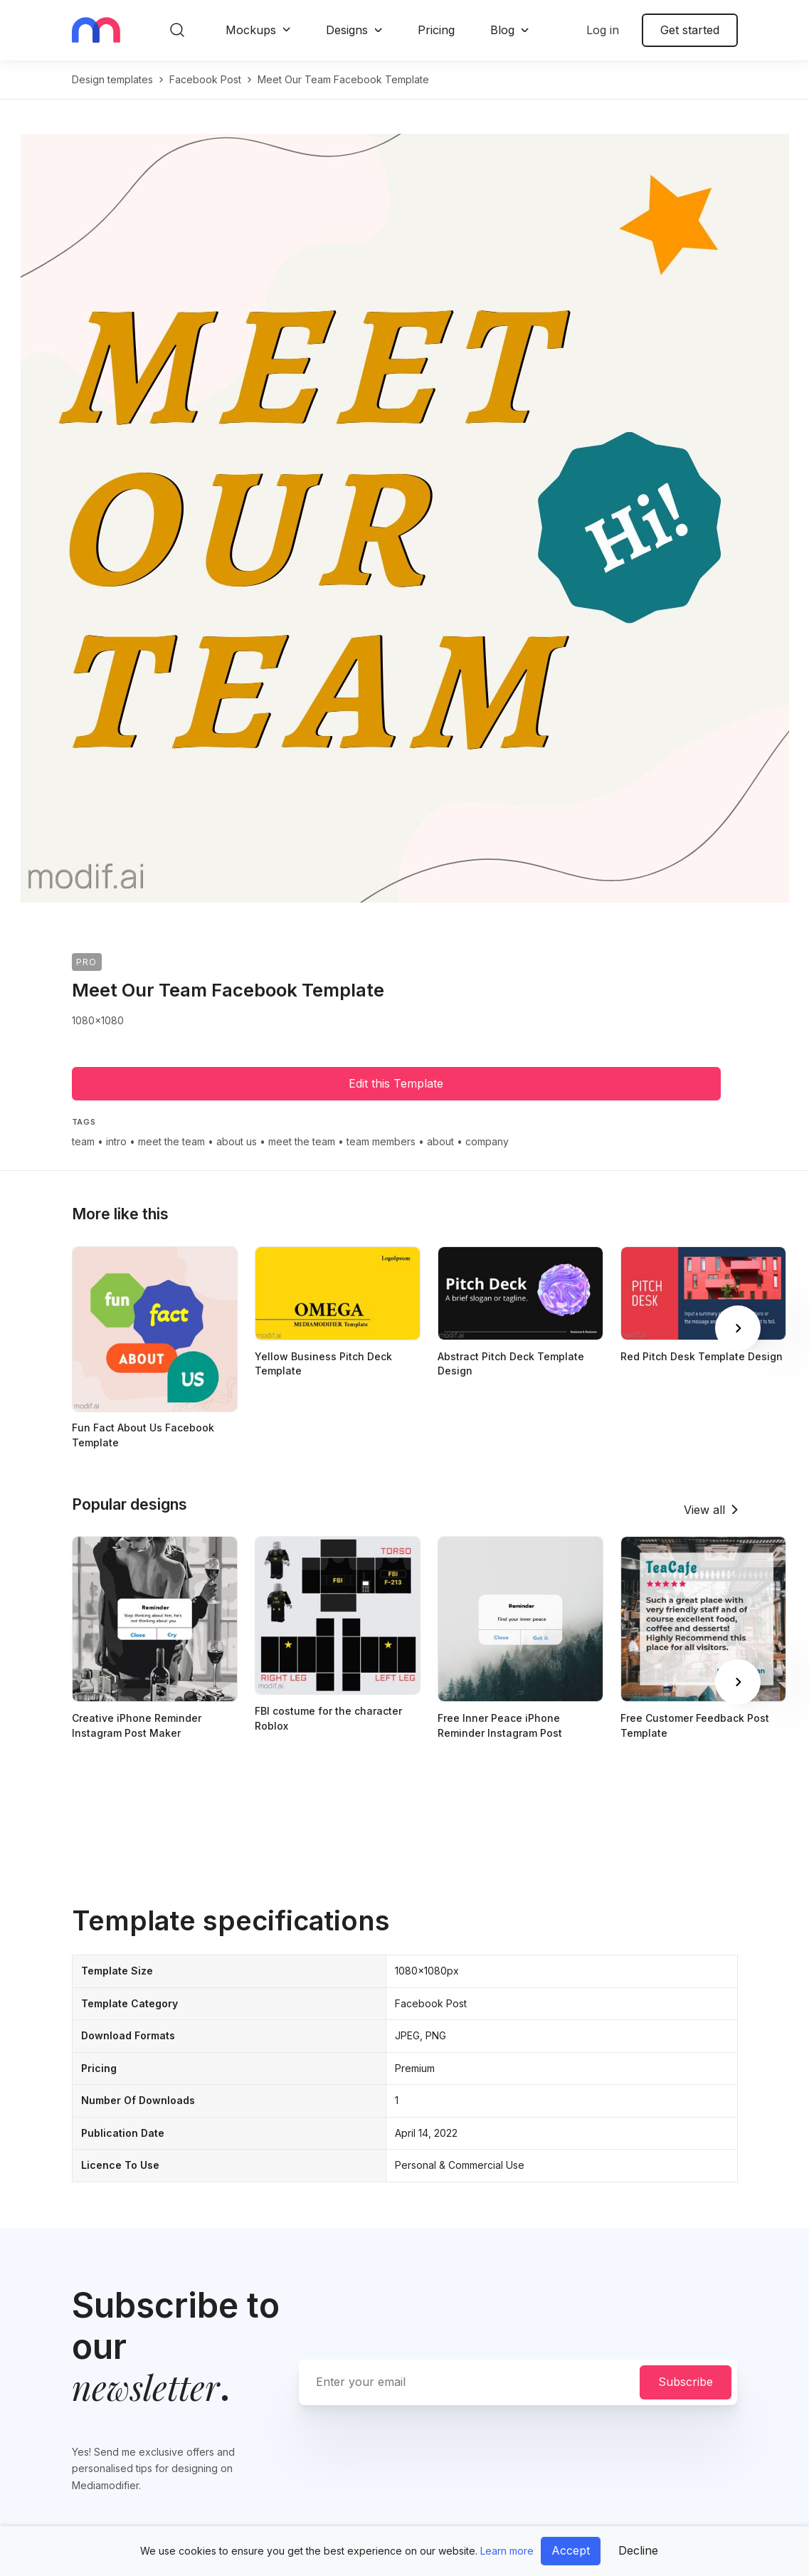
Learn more (507, 2551)
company (487, 1141)
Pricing (436, 30)
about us (236, 1141)
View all (704, 1510)
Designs (347, 30)
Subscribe (685, 2382)
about (440, 1141)
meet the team (171, 1141)
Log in (602, 30)
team (83, 1141)
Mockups (251, 30)
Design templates (112, 79)
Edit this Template (396, 1083)
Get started (689, 30)
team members (381, 1141)
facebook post (205, 79)
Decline (638, 2550)
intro (116, 1141)
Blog (502, 30)
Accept (570, 2550)
